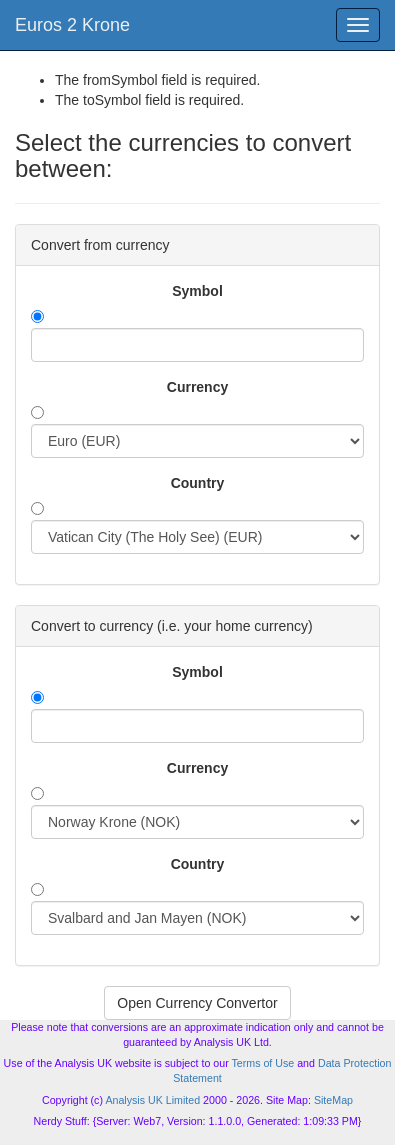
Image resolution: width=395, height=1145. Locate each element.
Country (198, 483)
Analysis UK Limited (152, 1100)
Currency (197, 387)
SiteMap (333, 1100)
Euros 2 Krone (72, 25)
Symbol (197, 291)
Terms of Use (262, 1063)
